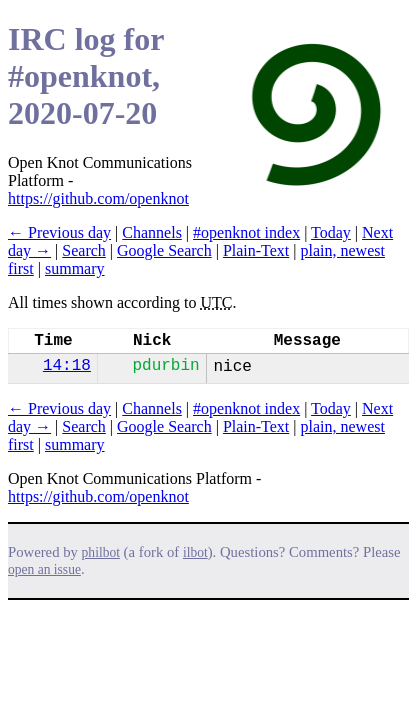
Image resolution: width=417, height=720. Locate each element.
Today (331, 232)
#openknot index (246, 232)
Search (84, 250)
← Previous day (59, 232)
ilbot (195, 552)
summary (75, 268)
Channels (152, 232)
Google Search (164, 250)
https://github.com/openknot (98, 198)
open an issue (44, 569)
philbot (101, 552)
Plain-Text (256, 250)
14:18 (67, 366)
